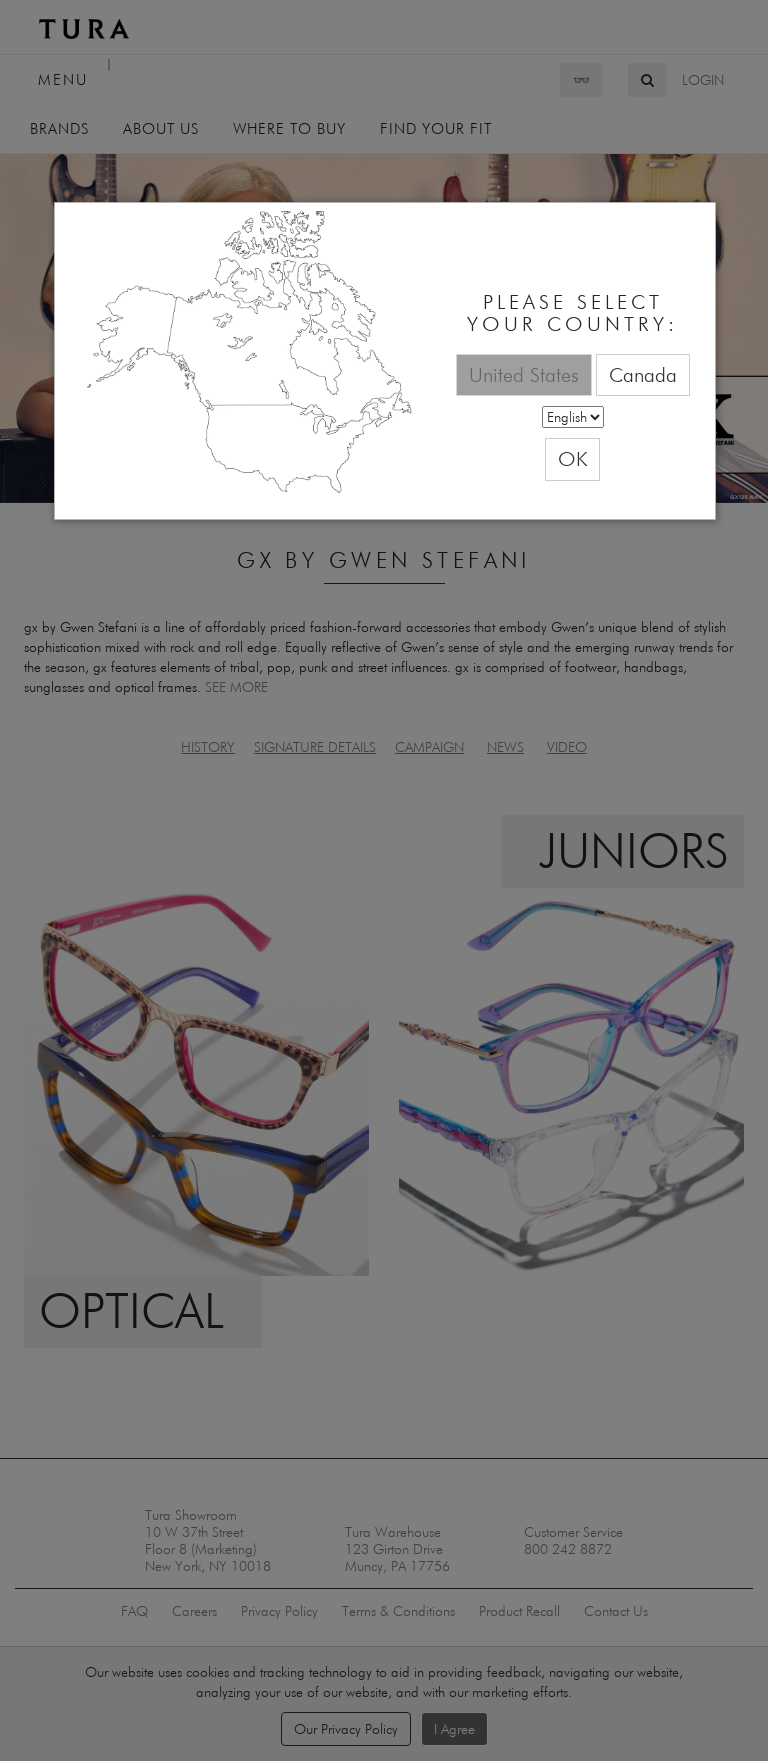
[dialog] (385, 361)
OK (572, 458)
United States (524, 374)
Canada (643, 374)
